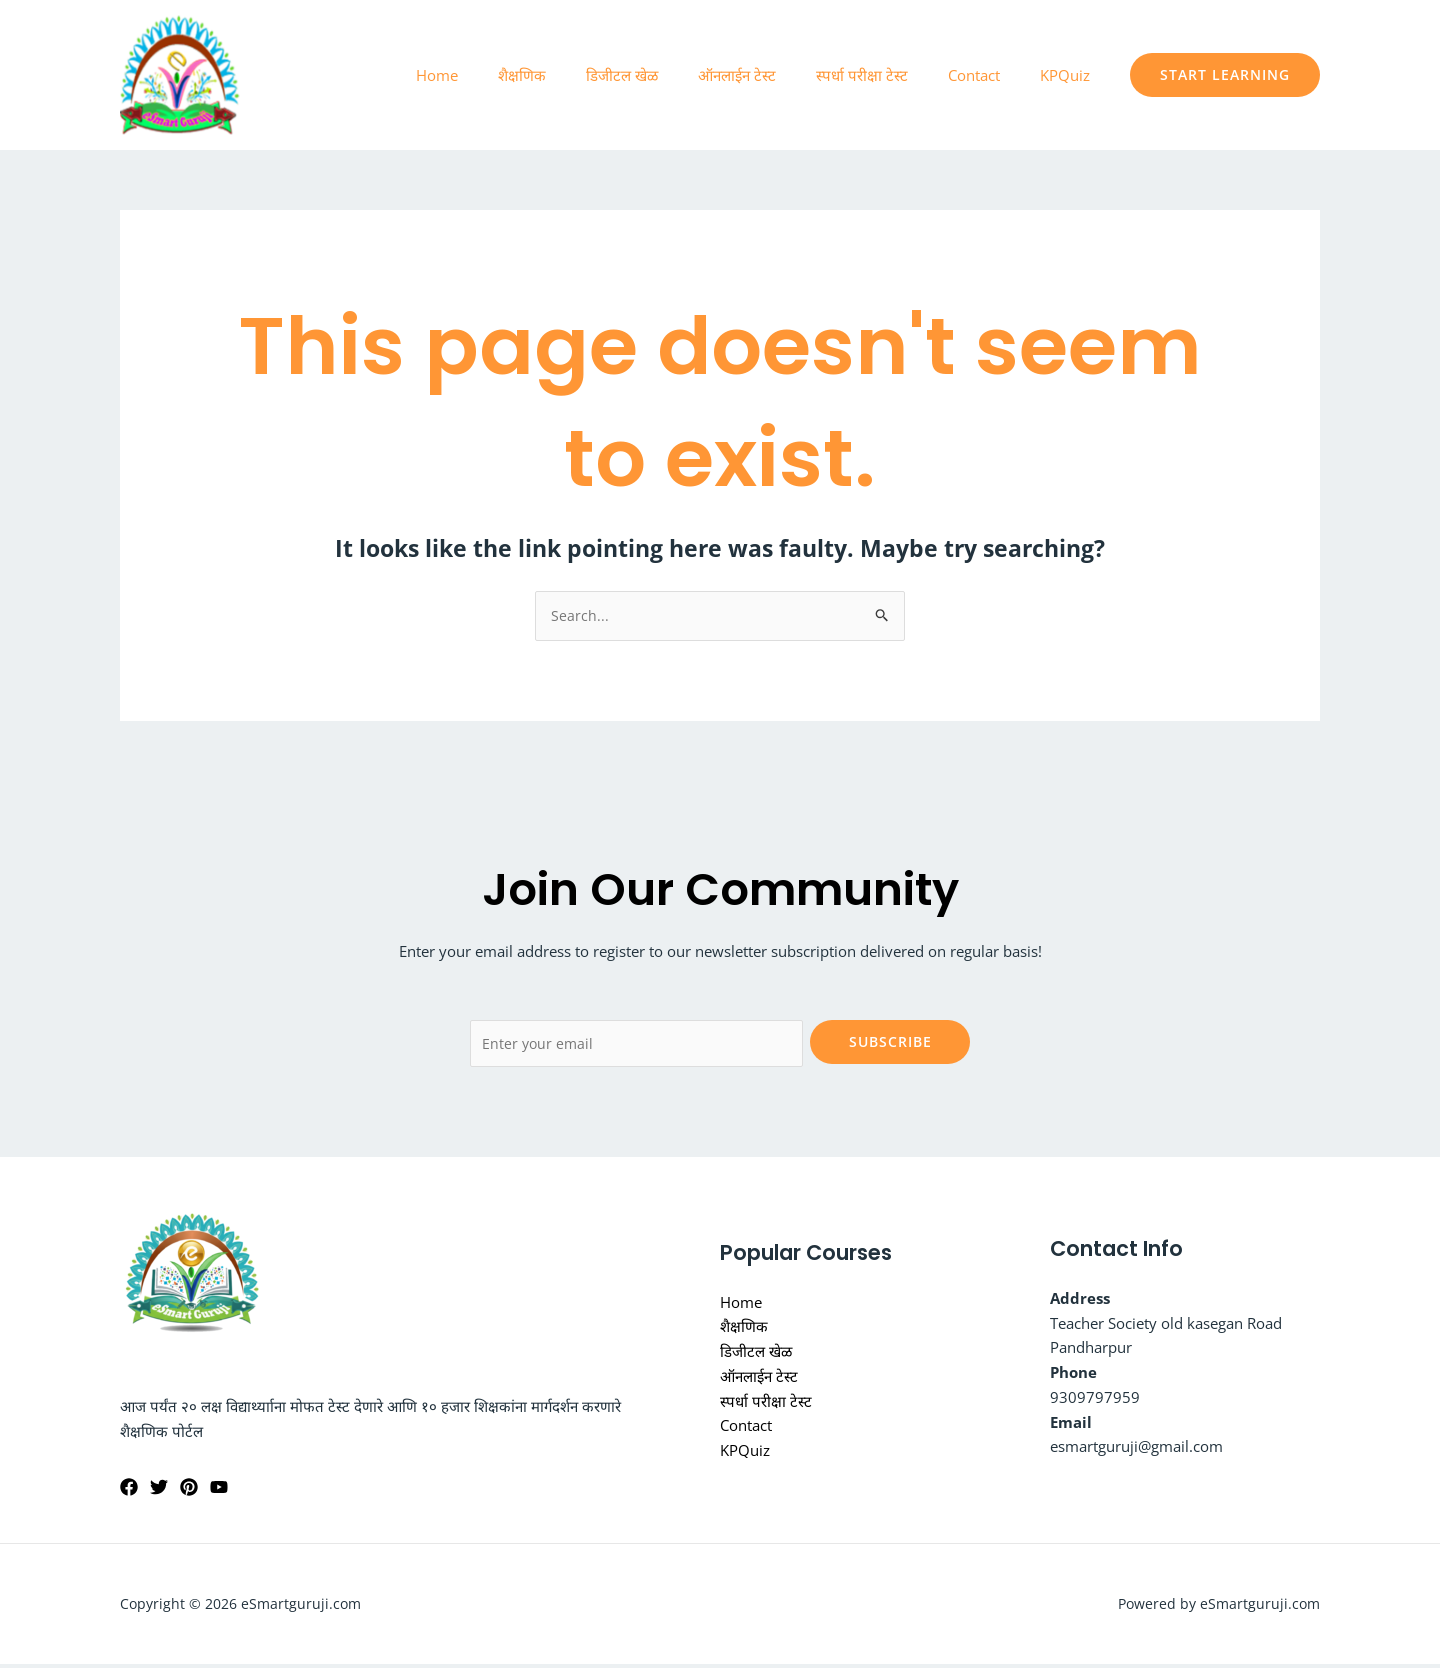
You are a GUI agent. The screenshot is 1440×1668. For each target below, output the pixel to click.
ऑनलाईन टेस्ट (772, 75)
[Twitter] (159, 1491)
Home (502, 75)
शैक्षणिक (577, 75)
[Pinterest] (189, 1491)
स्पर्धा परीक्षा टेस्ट (887, 75)
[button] (1225, 75)
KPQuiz (1070, 75)
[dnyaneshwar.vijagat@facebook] (129, 1491)
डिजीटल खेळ (667, 75)
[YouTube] (219, 1491)
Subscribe (890, 1042)
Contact (989, 75)
